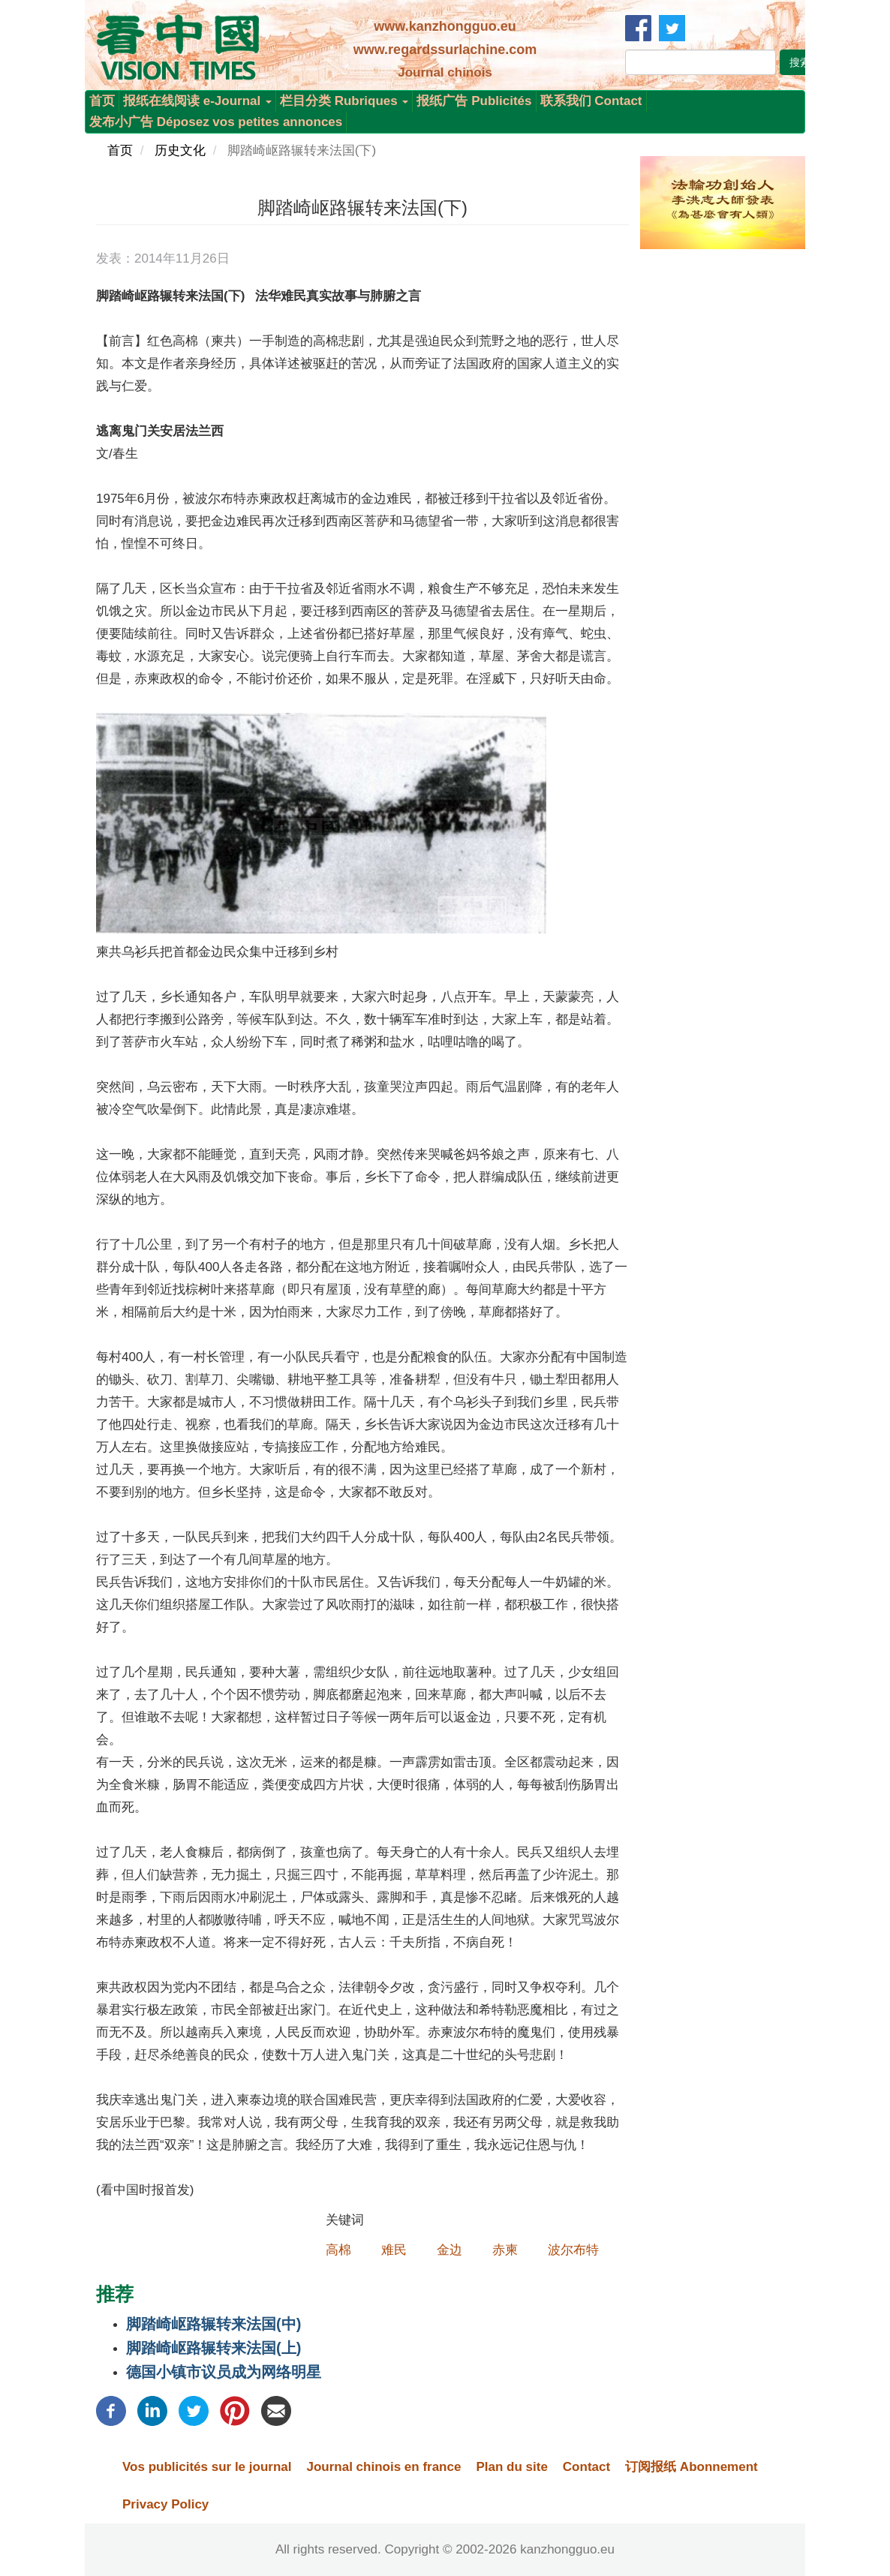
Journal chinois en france (383, 2467)
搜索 (799, 62)
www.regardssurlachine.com (445, 49)
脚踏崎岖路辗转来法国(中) (213, 2324)
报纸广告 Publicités (473, 101)
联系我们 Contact (591, 101)
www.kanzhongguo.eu (445, 26)
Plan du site (511, 2467)
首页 (102, 101)
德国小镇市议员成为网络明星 (223, 2372)
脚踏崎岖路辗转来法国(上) (213, 2348)
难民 (394, 2250)
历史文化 (180, 150)
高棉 (338, 2250)
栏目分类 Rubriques (344, 101)
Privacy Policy (165, 2504)
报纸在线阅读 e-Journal (197, 101)
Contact (586, 2467)
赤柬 (505, 2250)
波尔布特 (573, 2250)
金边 (449, 2250)
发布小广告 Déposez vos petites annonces (215, 122)
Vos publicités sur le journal (206, 2467)
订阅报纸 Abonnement (691, 2467)
